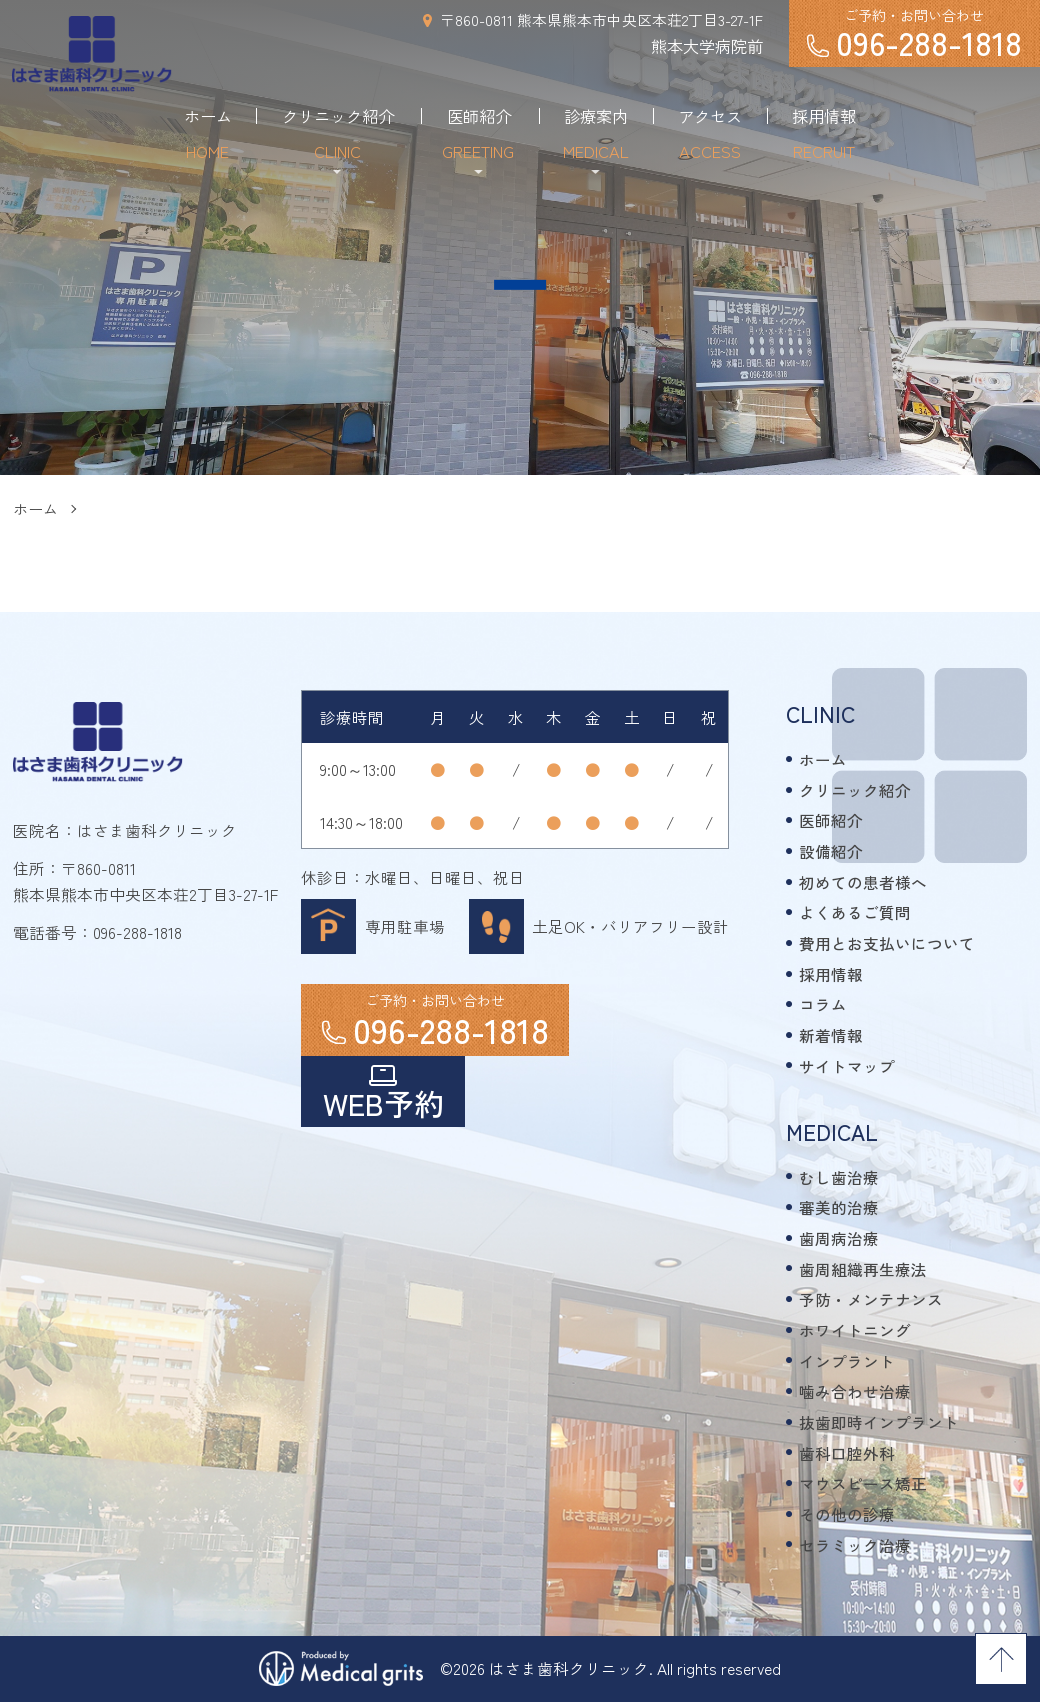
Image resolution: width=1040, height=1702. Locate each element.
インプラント (847, 1361)
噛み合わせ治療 (855, 1391)
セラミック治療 (855, 1545)
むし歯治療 (839, 1177)
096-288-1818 (137, 932)
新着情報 (831, 1035)
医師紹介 (831, 820)
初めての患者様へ (863, 882)
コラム (823, 1004)
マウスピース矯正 (863, 1483)
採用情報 (831, 974)
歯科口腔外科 (847, 1453)
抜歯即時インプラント (879, 1422)
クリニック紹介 (855, 790)
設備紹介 (831, 851)
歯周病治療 (839, 1238)
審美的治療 (839, 1207)
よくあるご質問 (855, 912)
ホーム (35, 508)
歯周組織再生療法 (863, 1269)
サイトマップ (847, 1066)
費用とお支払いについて (887, 943)
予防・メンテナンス (871, 1299)
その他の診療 (847, 1514)
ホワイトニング (855, 1330)
